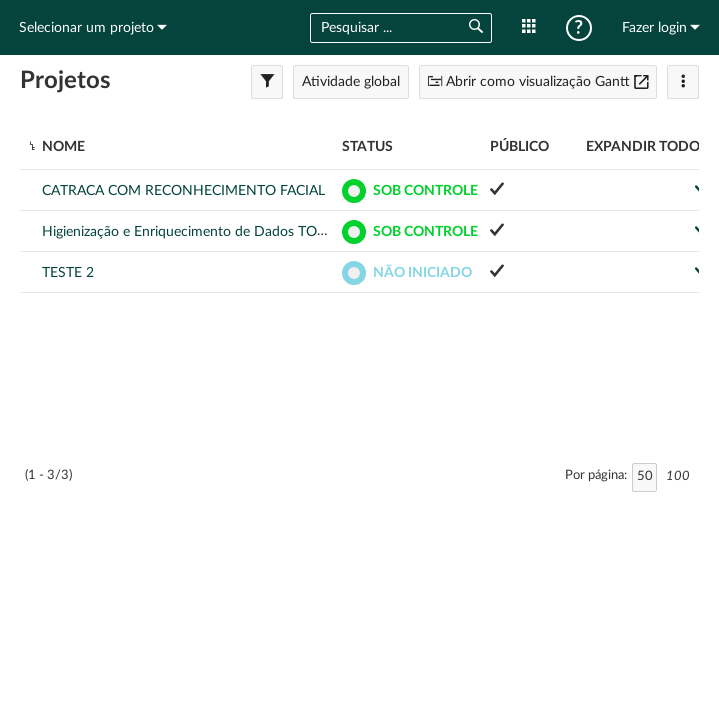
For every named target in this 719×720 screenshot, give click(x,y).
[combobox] (381, 28)
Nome (63, 147)
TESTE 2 (68, 273)
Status (367, 147)
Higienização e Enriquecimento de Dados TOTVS (192, 232)
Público (519, 147)
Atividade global (351, 82)
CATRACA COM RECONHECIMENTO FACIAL (183, 191)
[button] (475, 27)
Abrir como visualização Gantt (538, 82)
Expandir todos (647, 147)
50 (645, 476)
